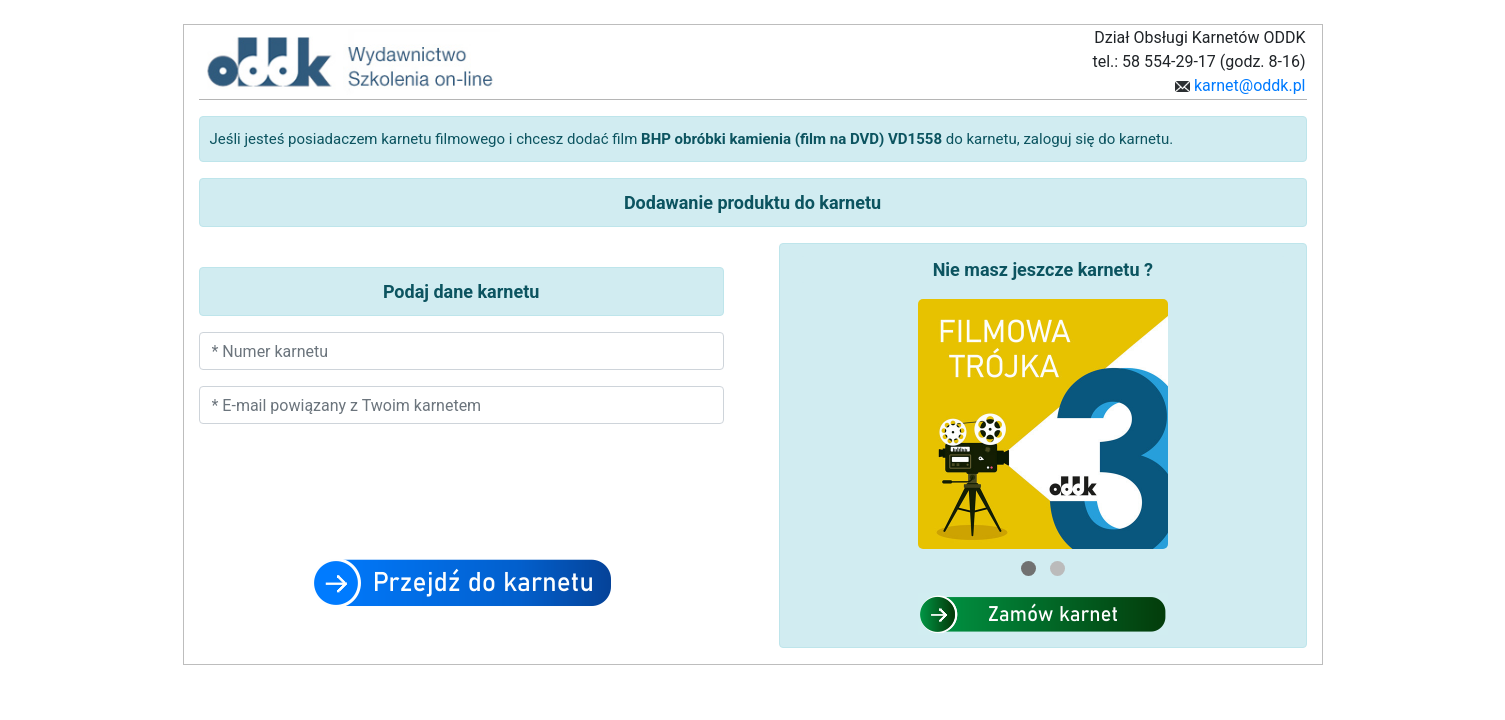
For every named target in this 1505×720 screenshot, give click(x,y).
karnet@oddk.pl (1248, 85)
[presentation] (461, 503)
